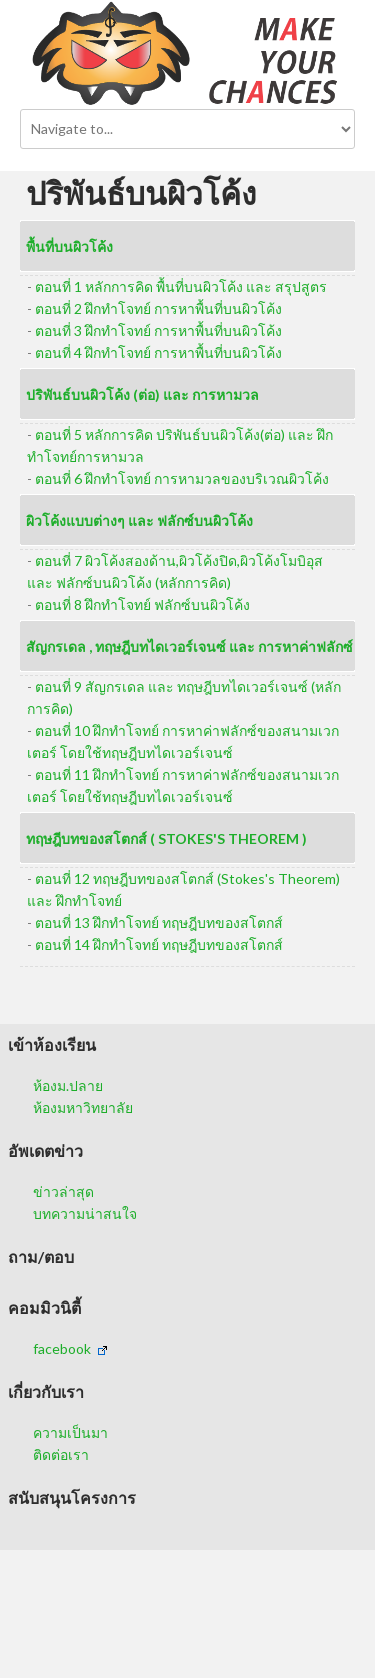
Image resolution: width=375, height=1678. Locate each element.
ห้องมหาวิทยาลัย (83, 1107)
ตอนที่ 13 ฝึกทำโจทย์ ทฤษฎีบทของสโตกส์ (159, 922)
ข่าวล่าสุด (63, 1191)
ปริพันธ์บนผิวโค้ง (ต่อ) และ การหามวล (142, 394)
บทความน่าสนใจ (85, 1213)
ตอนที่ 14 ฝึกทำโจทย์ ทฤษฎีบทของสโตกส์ (159, 944)
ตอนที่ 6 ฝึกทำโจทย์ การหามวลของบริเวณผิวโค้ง (182, 478)
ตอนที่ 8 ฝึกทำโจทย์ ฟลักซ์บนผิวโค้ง (142, 604)
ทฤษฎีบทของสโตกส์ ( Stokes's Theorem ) (166, 838)
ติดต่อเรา (61, 1454)
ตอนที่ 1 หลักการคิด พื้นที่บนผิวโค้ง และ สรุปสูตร (181, 286)
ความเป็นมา (70, 1432)
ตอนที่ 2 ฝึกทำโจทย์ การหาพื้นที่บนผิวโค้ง (158, 308)
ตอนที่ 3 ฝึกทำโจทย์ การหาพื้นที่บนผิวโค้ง (158, 330)
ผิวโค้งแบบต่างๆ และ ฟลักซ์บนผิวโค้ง (139, 520)
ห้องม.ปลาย (68, 1085)
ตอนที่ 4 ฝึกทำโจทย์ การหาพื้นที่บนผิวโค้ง (158, 352)
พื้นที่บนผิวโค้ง (69, 246)
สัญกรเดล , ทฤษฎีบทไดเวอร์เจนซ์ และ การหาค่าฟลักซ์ (189, 646)
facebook (70, 1348)
